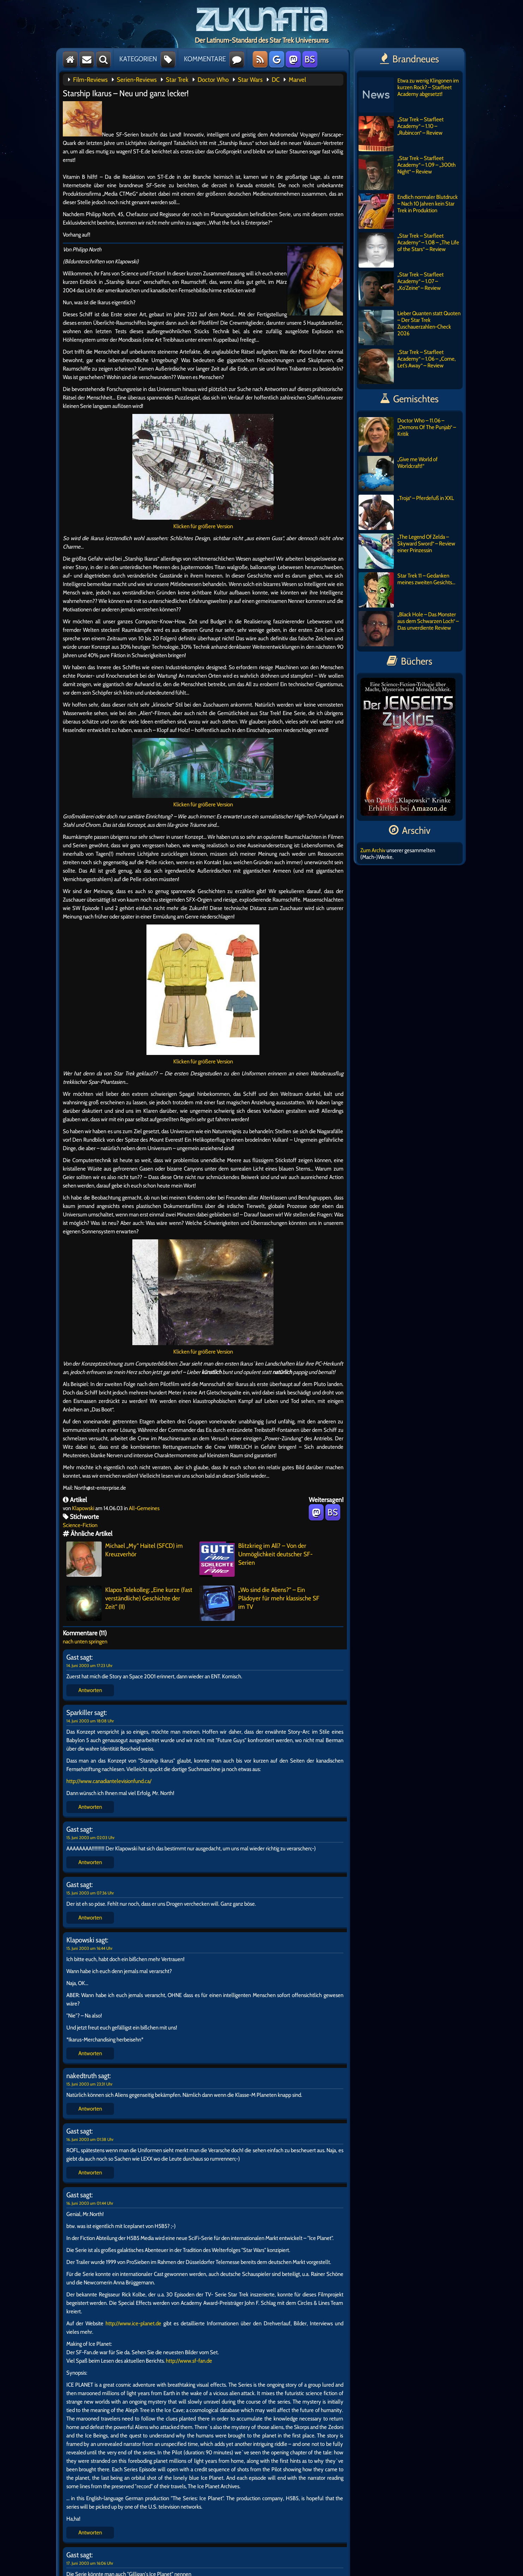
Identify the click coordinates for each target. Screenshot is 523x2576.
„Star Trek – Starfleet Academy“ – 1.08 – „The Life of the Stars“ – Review (409, 250)
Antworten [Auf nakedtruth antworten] (90, 2108)
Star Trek (177, 80)
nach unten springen (85, 1641)
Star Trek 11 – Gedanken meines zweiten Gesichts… (407, 590)
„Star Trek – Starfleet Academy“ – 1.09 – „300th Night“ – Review (407, 172)
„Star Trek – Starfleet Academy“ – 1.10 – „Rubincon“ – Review (401, 133)
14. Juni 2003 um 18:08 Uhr (90, 1720)
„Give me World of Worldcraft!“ (398, 473)
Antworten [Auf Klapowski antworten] (90, 2053)
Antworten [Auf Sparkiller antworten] (90, 1806)
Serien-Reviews (137, 80)
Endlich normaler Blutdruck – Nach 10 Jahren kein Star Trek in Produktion (408, 211)
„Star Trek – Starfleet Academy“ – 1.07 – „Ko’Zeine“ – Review (401, 288)
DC (275, 80)
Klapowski (83, 1508)
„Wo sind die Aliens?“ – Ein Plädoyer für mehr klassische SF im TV (259, 1603)
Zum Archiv (372, 850)
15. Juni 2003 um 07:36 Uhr (90, 1893)
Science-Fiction (80, 1525)
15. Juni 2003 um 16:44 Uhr (89, 1948)
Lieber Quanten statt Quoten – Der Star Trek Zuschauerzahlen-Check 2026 (410, 327)
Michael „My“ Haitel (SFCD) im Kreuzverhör (124, 1559)
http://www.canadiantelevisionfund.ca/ (108, 1781)
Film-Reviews (90, 80)
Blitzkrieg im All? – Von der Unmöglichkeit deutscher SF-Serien (256, 1559)
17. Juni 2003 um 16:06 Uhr (89, 2563)
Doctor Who (213, 80)
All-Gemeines (144, 1508)
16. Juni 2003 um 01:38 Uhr (90, 2139)
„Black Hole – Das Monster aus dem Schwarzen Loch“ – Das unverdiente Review (409, 628)
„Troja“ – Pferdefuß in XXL (406, 512)
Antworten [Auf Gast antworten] (90, 1690)
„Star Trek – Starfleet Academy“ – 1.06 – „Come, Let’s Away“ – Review (407, 366)
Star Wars (250, 80)
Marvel (297, 80)
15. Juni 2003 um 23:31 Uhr (89, 2084)
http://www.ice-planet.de (133, 2323)
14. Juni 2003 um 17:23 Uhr (89, 1665)
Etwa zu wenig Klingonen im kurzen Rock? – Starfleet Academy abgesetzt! (409, 94)
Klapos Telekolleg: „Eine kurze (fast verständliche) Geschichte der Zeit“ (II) (129, 1603)
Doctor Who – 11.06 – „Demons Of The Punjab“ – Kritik (407, 434)
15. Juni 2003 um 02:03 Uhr (90, 1837)
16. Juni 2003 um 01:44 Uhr (89, 2203)
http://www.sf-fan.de (189, 2360)
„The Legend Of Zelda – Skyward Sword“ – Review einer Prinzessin (407, 551)
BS (310, 59)
